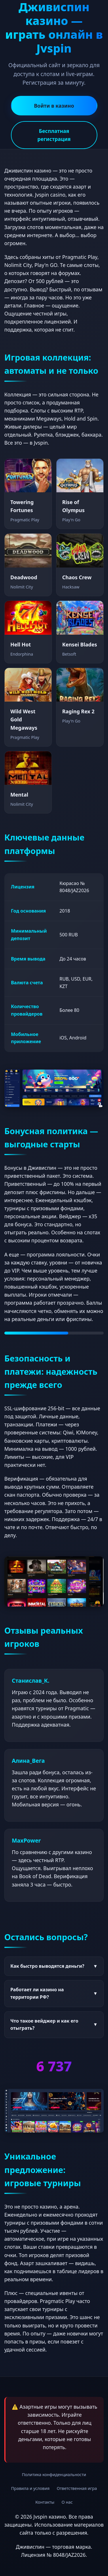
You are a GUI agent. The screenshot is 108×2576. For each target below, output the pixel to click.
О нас (67, 2502)
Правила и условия (30, 2488)
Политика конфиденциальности (54, 2474)
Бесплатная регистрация (54, 134)
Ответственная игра (77, 2488)
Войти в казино (54, 105)
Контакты (44, 2502)
